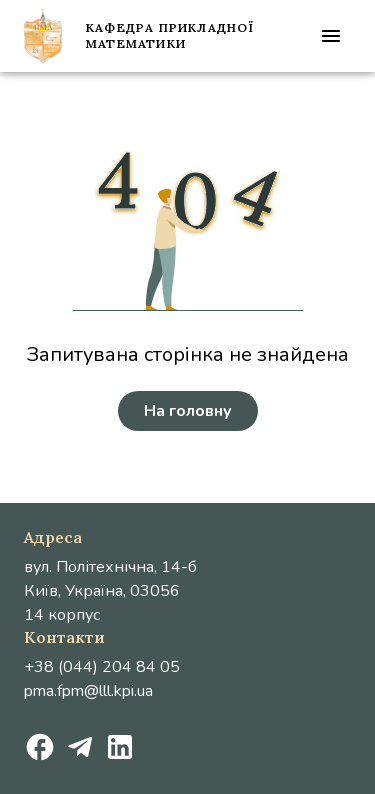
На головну (188, 411)
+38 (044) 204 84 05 (102, 667)
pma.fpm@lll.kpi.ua (88, 691)
